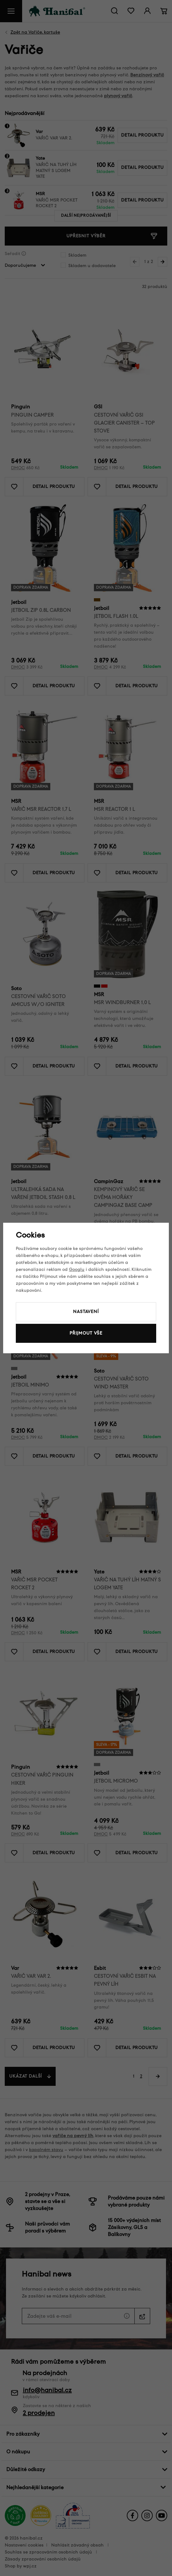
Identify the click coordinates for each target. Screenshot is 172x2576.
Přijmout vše (86, 1333)
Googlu (76, 1269)
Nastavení (86, 1311)
